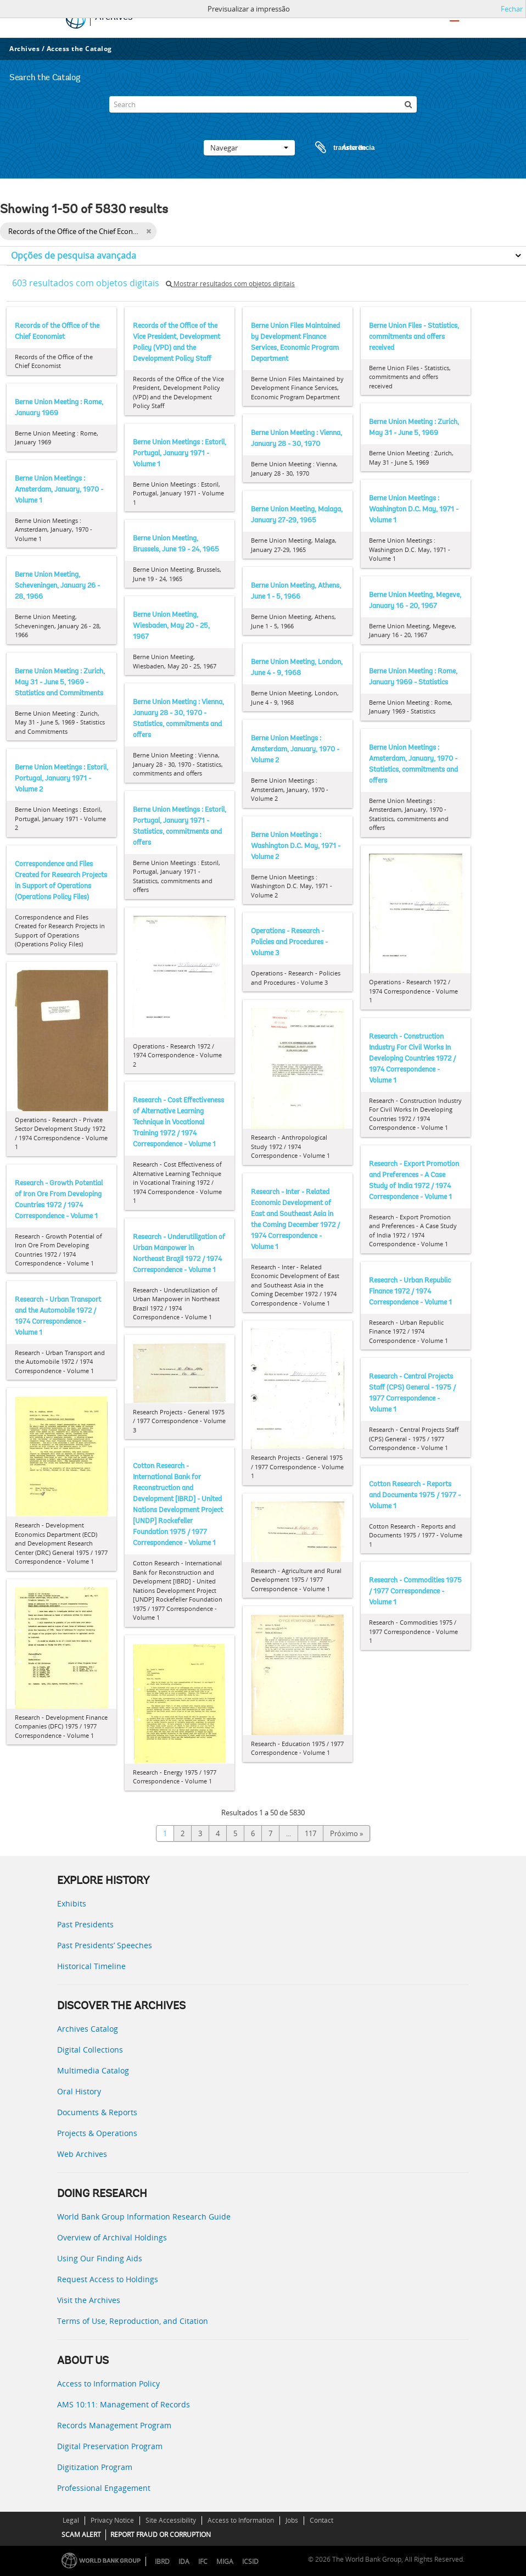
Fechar (512, 9)
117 (310, 1833)
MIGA (224, 2561)
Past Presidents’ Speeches (104, 1945)
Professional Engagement (103, 2488)
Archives (24, 48)
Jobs (292, 2520)
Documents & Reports (97, 2112)
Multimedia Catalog (93, 2070)
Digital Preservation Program (110, 2446)
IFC (203, 2561)
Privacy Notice (112, 2520)
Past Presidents (85, 1924)
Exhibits (71, 1903)
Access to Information (241, 2520)
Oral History (79, 2091)
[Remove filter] (148, 231)
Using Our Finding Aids (99, 2258)
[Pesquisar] (408, 104)
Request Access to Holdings (107, 2279)
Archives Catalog (87, 2028)
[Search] (262, 104)
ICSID (250, 2561)
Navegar (249, 148)
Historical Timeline (91, 1966)
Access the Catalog (79, 48)
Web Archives (82, 2154)
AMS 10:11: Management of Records (123, 2404)
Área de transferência (334, 148)
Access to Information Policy (108, 2383)
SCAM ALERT (81, 2534)
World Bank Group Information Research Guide (144, 2216)
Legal (71, 2520)
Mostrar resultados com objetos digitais (230, 283)
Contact (321, 2520)
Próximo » (346, 1833)
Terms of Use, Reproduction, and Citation (132, 2321)
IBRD (162, 2561)
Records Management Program (114, 2425)
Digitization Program (94, 2467)
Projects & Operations (97, 2133)
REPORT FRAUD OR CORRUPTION (160, 2534)
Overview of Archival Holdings (112, 2237)
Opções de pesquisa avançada (73, 255)
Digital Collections (90, 2049)
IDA (183, 2561)
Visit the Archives (88, 2300)
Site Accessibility (171, 2520)
